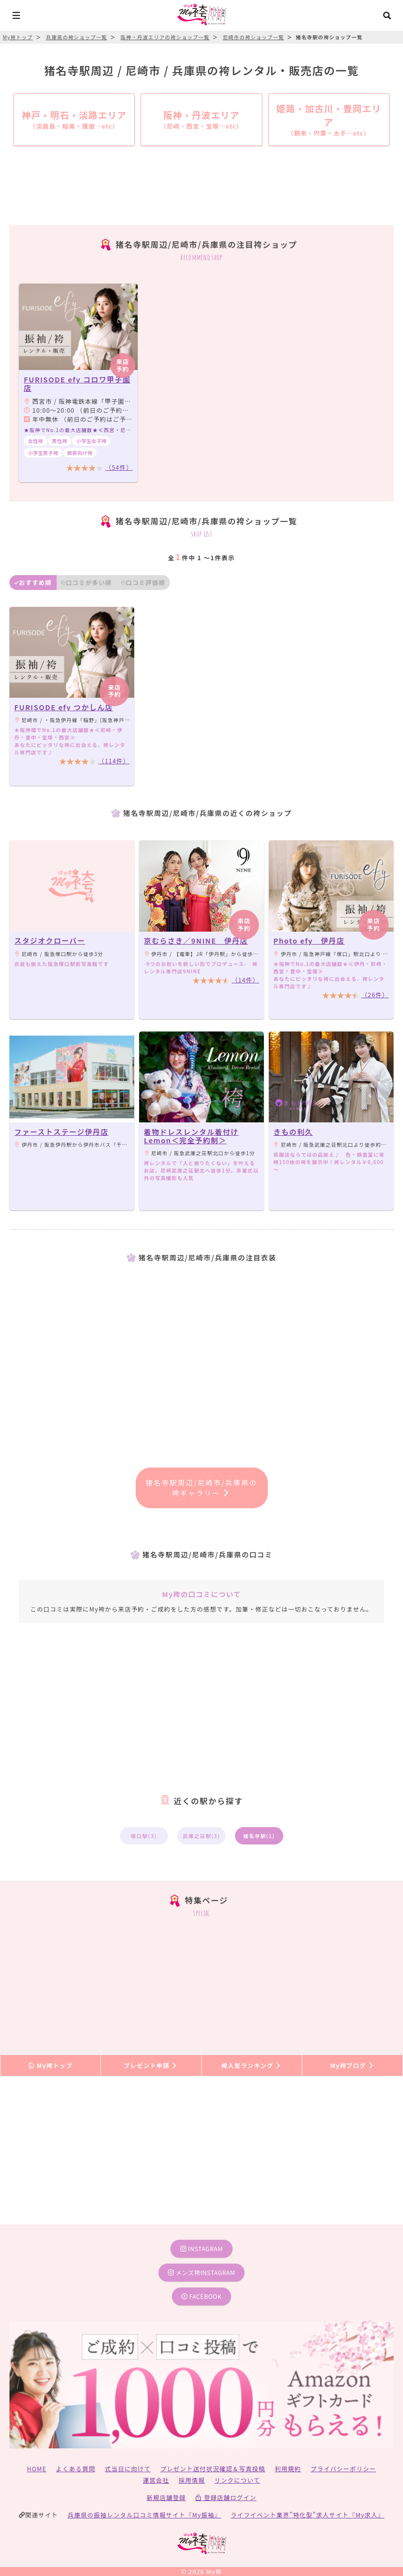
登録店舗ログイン (225, 2497)
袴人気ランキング (251, 2065)
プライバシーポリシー (343, 2468)
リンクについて (237, 2480)
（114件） (114, 760)
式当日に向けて (128, 2468)
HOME (36, 2468)
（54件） (119, 467)
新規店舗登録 (166, 2497)
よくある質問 (75, 2468)
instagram (201, 2248)
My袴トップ (50, 2065)
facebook (201, 2296)
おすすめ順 (33, 582)
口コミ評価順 (143, 582)
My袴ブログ (352, 2065)
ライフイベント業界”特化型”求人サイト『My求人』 (307, 2514)
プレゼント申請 (151, 2065)
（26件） (375, 994)
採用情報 (191, 2480)
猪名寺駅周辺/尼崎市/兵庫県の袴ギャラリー (201, 1487)
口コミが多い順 (86, 582)
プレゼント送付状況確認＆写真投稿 (213, 2468)
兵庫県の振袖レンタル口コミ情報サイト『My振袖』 (144, 2514)
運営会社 (156, 2480)
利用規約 (288, 2468)
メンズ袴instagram (202, 2272)
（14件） (245, 979)
